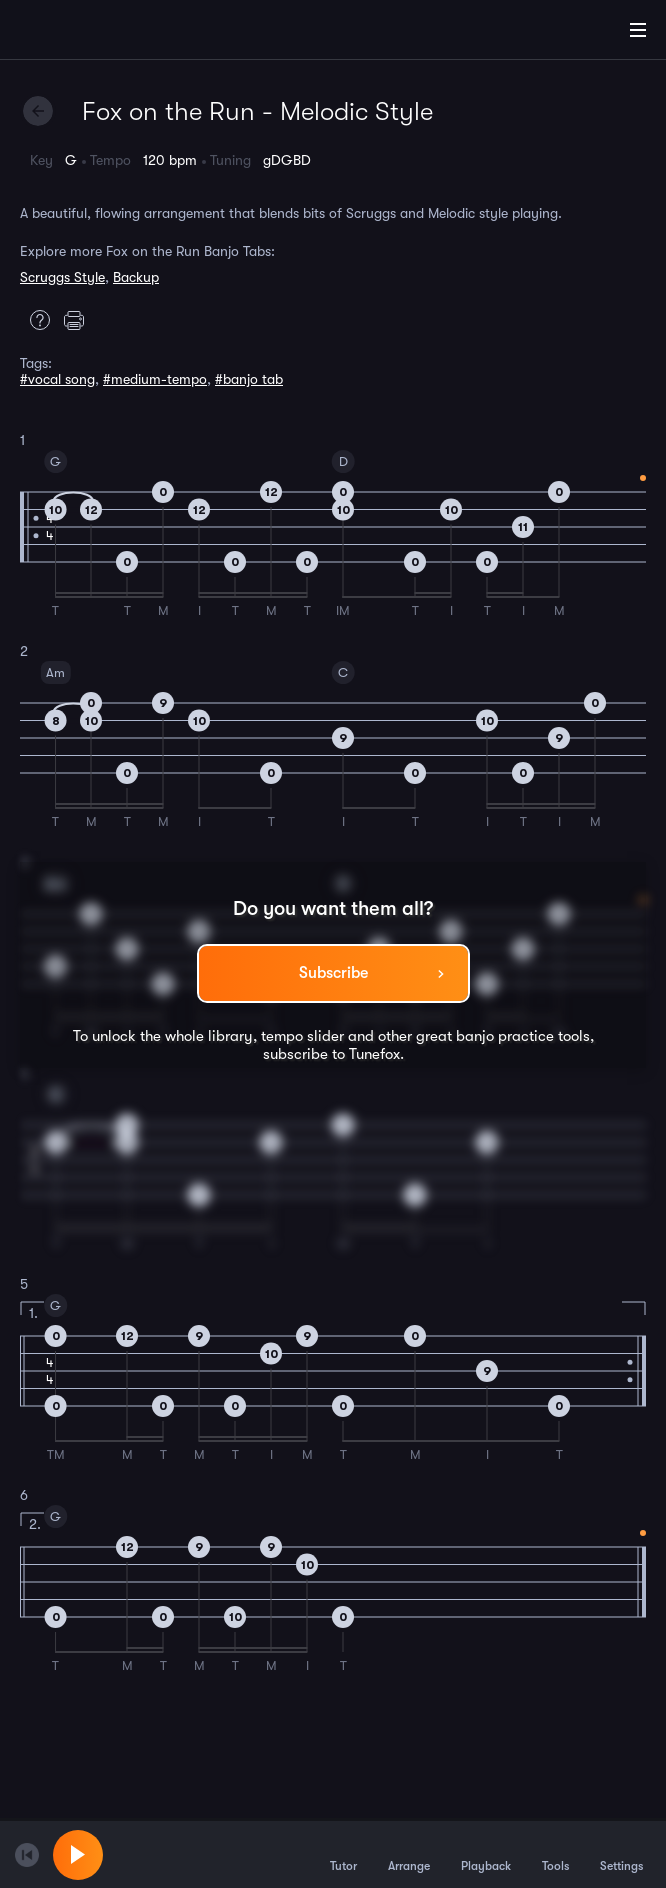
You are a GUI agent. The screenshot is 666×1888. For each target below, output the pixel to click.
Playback (486, 1854)
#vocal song (57, 379)
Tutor (343, 1854)
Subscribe (333, 973)
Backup (136, 277)
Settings (621, 1854)
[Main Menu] (638, 30)
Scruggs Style (62, 277)
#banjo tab (249, 379)
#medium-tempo (155, 379)
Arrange (409, 1854)
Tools (555, 1854)
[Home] (80, 33)
